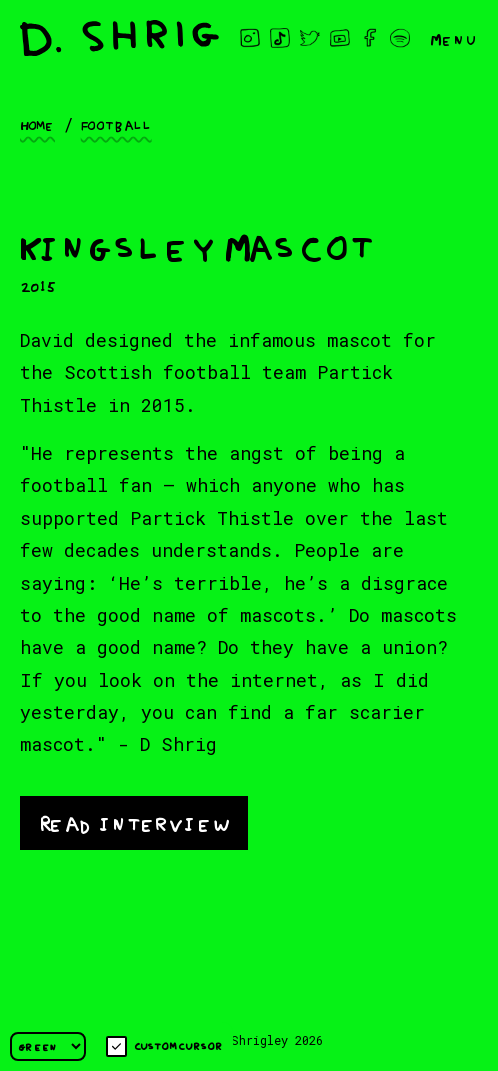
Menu (454, 38)
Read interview (134, 821)
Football (116, 124)
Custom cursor (164, 1046)
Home (37, 124)
